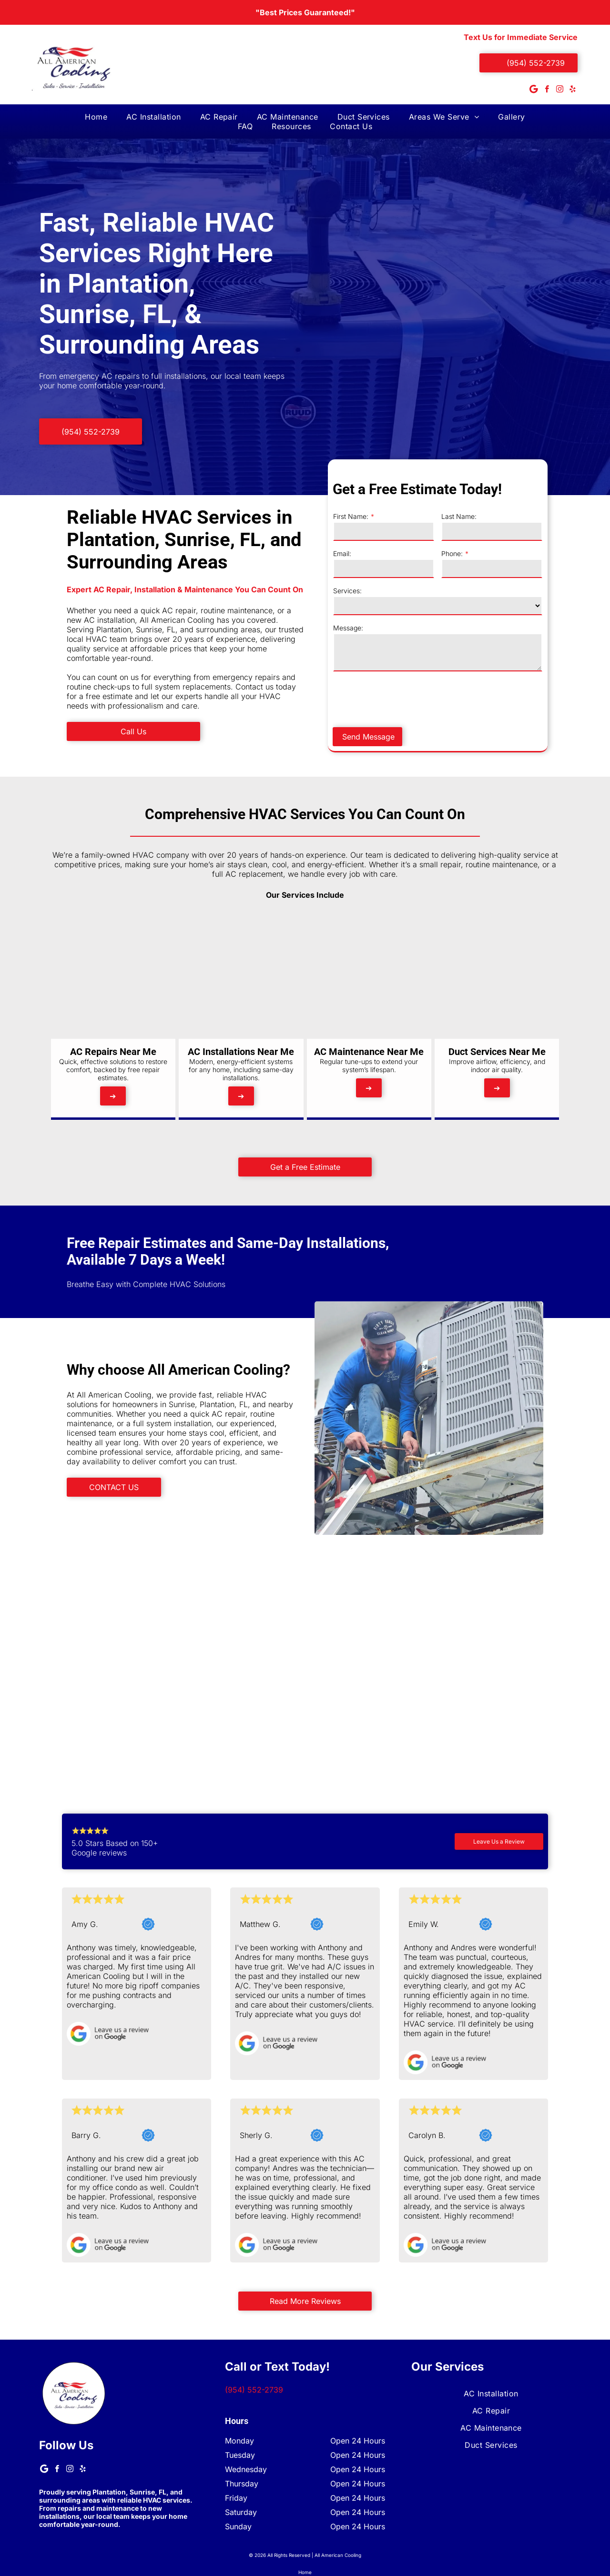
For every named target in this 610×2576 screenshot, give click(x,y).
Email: (408, 553)
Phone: (518, 553)
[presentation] (471, 698)
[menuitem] (96, 117)
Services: (413, 591)
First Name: (416, 516)
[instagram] (559, 90)
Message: (414, 628)
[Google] (534, 90)
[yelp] (572, 90)
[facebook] (546, 90)
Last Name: (524, 516)
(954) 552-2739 (254, 2389)
